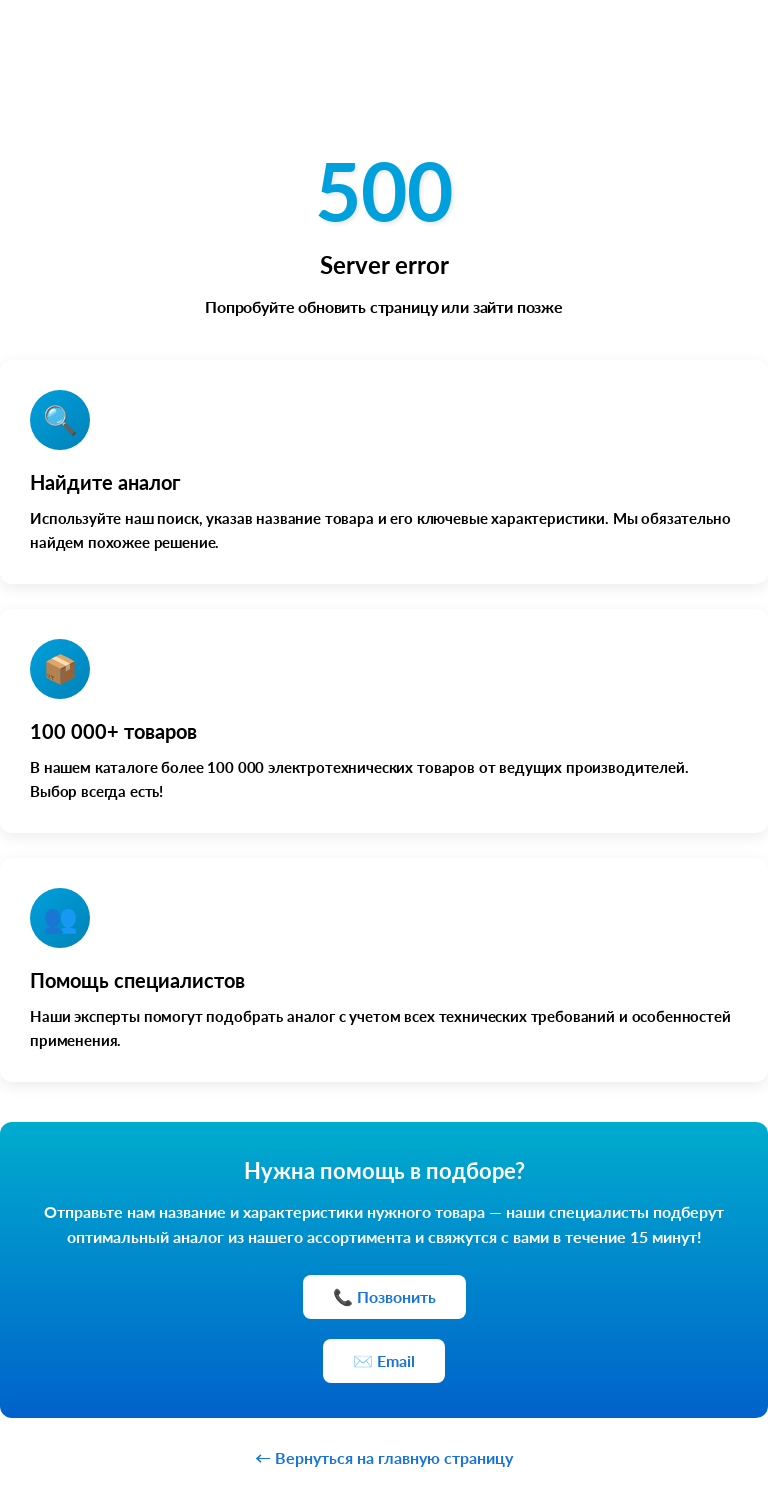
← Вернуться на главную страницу (384, 1457)
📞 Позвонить (384, 1296)
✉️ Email (384, 1360)
